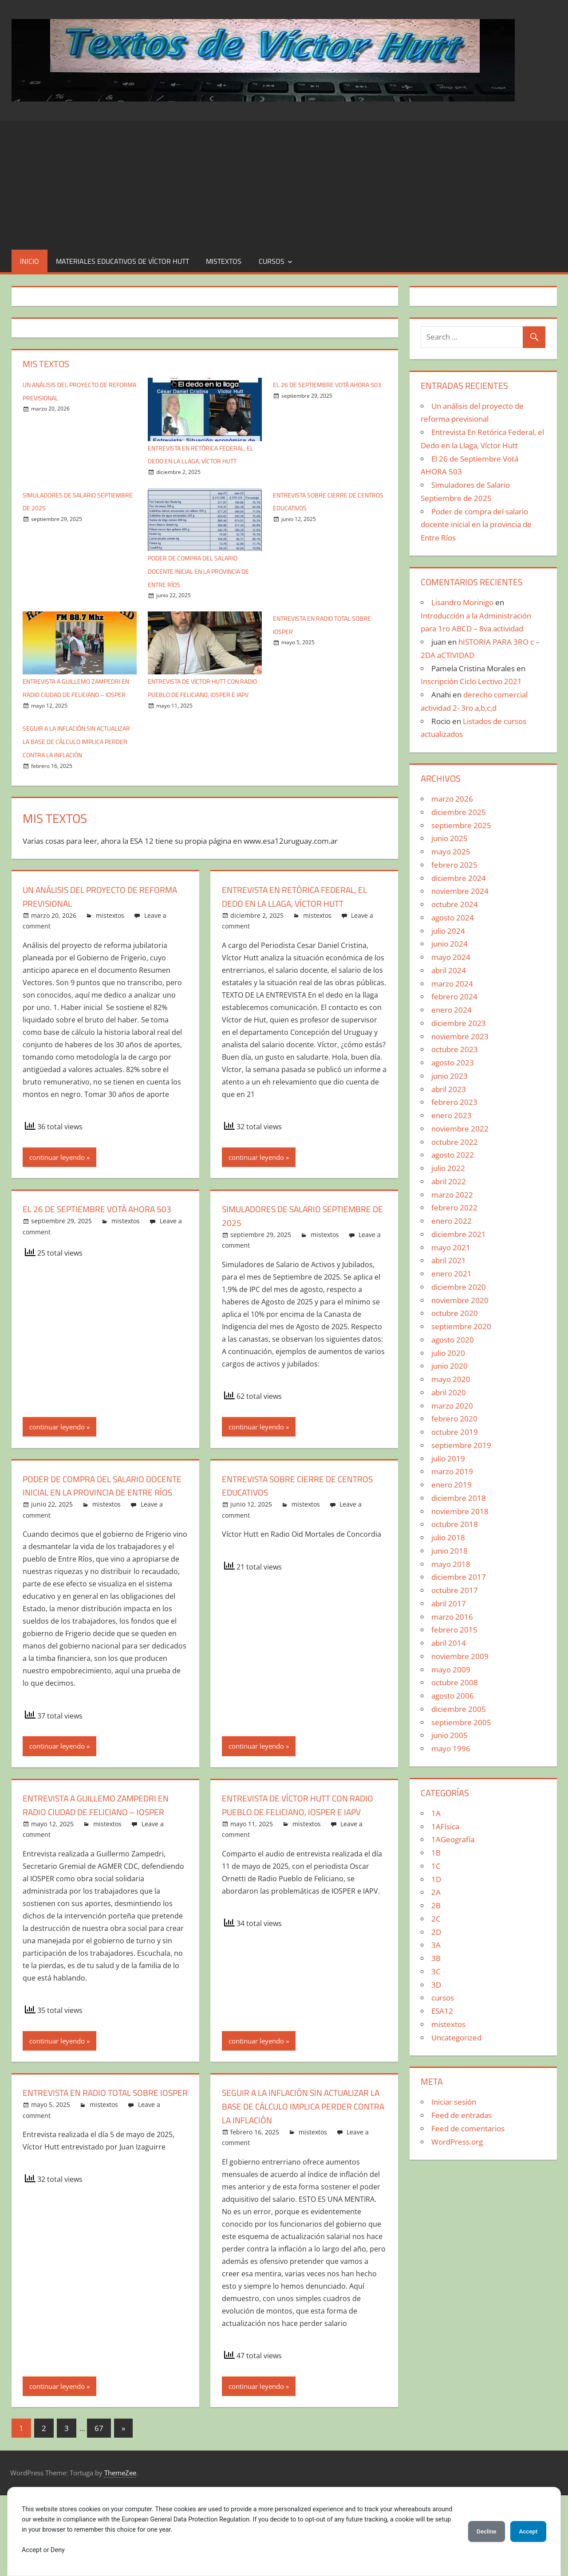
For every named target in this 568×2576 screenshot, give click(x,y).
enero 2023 (451, 1115)
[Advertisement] (284, 183)
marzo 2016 (452, 1617)
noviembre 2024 (460, 891)
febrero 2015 (454, 1630)
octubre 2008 (454, 1682)
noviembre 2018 (460, 1511)
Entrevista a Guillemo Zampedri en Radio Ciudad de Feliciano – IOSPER (75, 708)
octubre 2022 (454, 1142)
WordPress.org (457, 2142)
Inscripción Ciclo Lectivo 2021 (471, 681)
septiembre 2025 (461, 825)
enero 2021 (451, 1273)
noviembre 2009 (460, 1656)
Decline (479, 2531)
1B (436, 1853)
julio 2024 (448, 931)
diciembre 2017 (458, 1577)
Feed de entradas (461, 2115)
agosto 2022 (452, 1155)
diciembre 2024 (458, 878)
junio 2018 (449, 1551)
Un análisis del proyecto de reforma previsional (90, 935)
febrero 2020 (454, 1418)
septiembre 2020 (461, 1326)
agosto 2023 (452, 1062)
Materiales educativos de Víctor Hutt (122, 261)
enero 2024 (451, 1010)
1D (436, 1879)
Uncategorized (456, 2037)
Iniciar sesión (453, 2102)
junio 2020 (449, 1366)
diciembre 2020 (458, 1287)
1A (436, 1813)
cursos (271, 261)
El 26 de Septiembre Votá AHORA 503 (99, 1255)
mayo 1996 (450, 1748)
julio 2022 (448, 1168)
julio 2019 (448, 1458)
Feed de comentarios (468, 2128)
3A (436, 1945)
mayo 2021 (450, 1247)
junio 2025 (449, 838)
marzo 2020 (452, 1406)
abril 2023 (448, 1089)
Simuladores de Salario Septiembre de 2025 (279, 1255)
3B (436, 1958)
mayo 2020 (450, 1379)
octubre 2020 (454, 1313)
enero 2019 (451, 1485)
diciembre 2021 (458, 1234)
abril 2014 (448, 1643)
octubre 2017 (454, 1590)
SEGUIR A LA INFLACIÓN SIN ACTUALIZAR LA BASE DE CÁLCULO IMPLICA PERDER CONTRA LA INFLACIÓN (294, 2180)
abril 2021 (448, 1260)
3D (436, 1985)
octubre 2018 (454, 1524)
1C (436, 1866)
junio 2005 (449, 1735)
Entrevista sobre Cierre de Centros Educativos (287, 1525)
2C (436, 1919)
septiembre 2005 (461, 1722)
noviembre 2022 (460, 1129)
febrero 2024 (454, 996)
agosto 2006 (452, 1696)
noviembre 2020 (460, 1300)
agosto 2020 (452, 1340)
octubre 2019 (454, 1432)
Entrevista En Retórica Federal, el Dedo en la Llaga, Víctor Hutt (200, 461)
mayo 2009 (450, 1669)
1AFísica (445, 1826)
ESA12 (442, 2011)
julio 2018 (448, 1537)
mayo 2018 (450, 1564)
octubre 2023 (454, 1049)
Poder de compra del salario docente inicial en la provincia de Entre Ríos (204, 584)
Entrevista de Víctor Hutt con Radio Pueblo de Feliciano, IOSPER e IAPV (203, 708)
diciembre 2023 (458, 1023)
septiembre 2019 (461, 1445)
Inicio (29, 261)
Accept (526, 2531)
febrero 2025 (454, 865)
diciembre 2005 (458, 1709)
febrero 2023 (454, 1102)
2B (436, 1905)
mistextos (223, 261)
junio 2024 (449, 944)
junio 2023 (449, 1076)
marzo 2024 (452, 984)
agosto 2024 (452, 917)
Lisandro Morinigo (462, 602)
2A (436, 1892)
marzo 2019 (452, 1471)
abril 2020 (448, 1392)
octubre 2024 (454, 904)
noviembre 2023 (460, 1036)
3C (436, 1971)
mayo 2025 (450, 851)
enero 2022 (451, 1221)
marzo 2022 (452, 1195)
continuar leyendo (57, 1196)
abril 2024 (448, 970)
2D (436, 1932)
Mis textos (46, 364)
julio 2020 (448, 1353)
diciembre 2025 (458, 812)
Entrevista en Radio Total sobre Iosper (102, 2166)
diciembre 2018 (458, 1498)
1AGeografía (452, 1839)
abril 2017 (448, 1603)
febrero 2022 (454, 1207)
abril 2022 (448, 1181)
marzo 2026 (452, 799)
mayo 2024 (450, 957)
